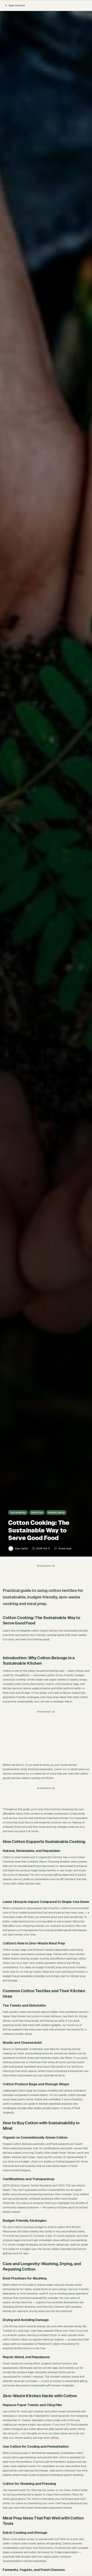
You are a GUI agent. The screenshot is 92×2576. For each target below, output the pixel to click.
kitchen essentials (14, 1773)
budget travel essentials (18, 1976)
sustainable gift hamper (46, 2385)
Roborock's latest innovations (56, 2344)
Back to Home (15, 5)
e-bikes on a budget (18, 2249)
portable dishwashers (65, 2302)
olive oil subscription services (60, 2433)
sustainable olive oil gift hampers (54, 1879)
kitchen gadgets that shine (19, 2029)
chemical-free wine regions (20, 2071)
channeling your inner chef (44, 2503)
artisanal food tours (15, 1827)
